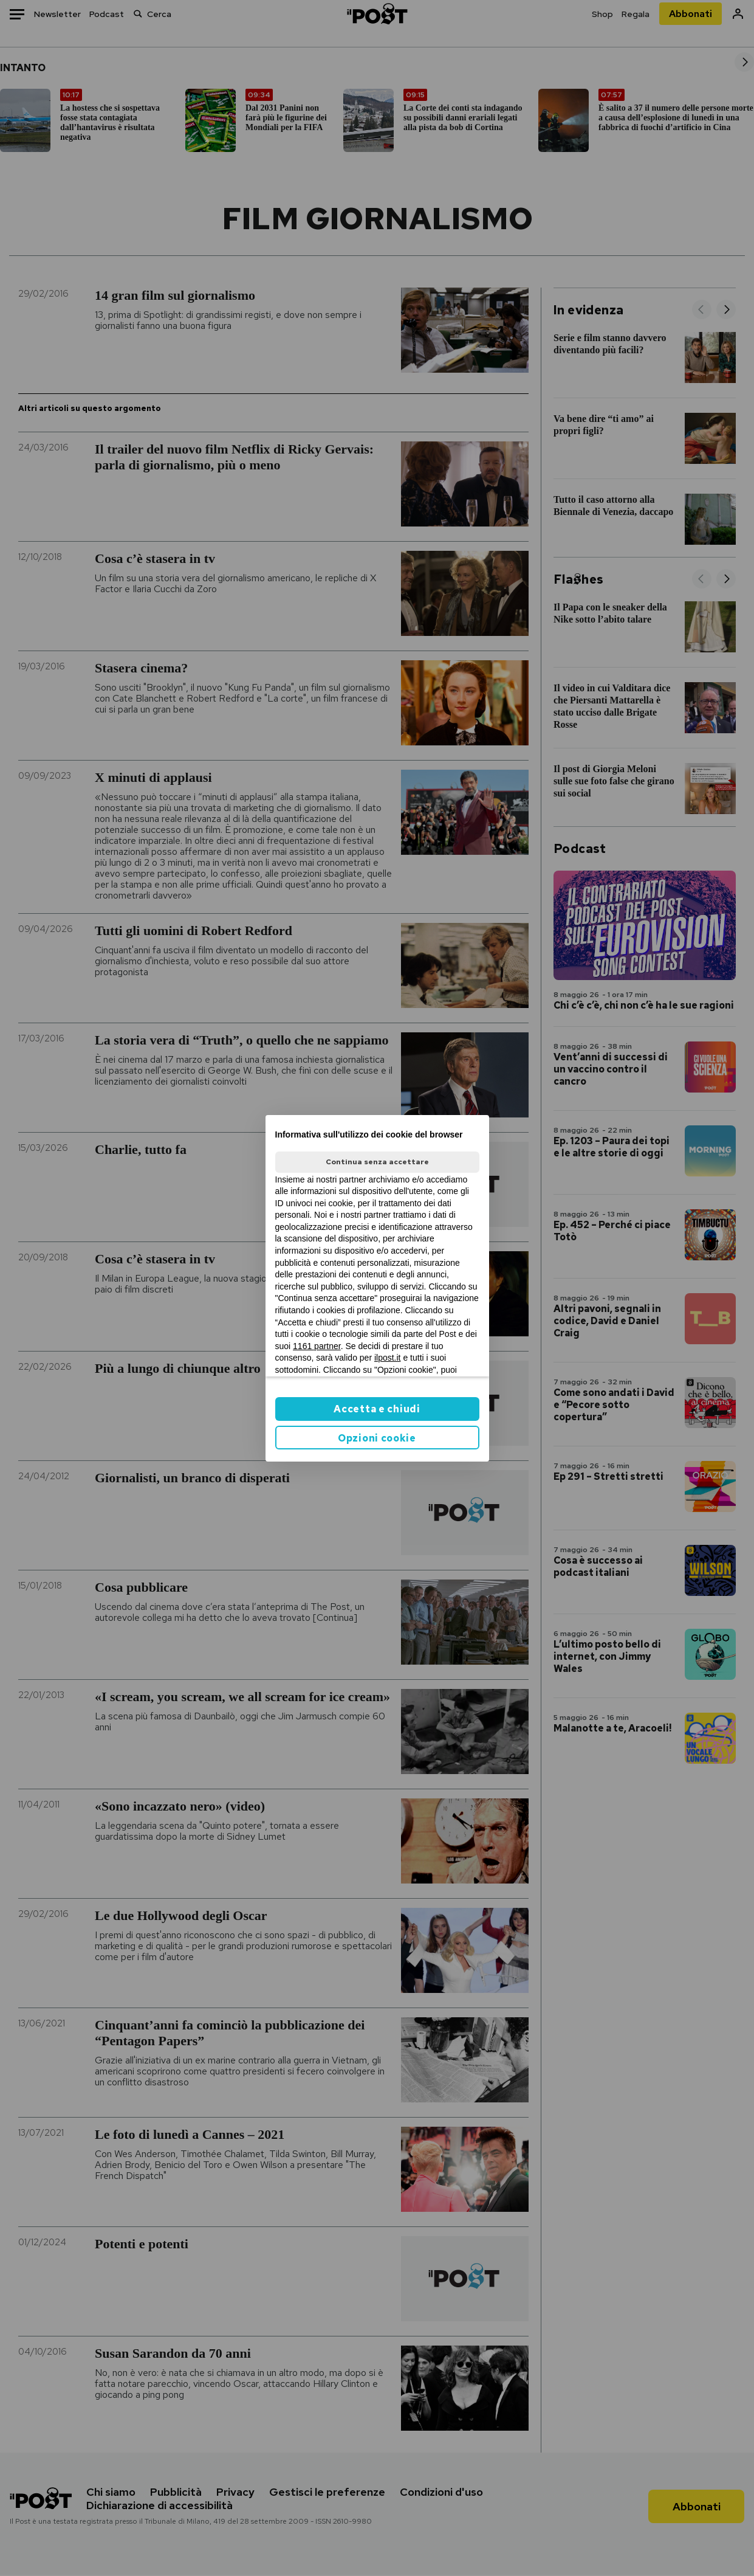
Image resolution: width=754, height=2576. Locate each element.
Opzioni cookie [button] (377, 1438)
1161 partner (317, 1346)
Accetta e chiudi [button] (377, 1409)
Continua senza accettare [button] (377, 1162)
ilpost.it (387, 1357)
